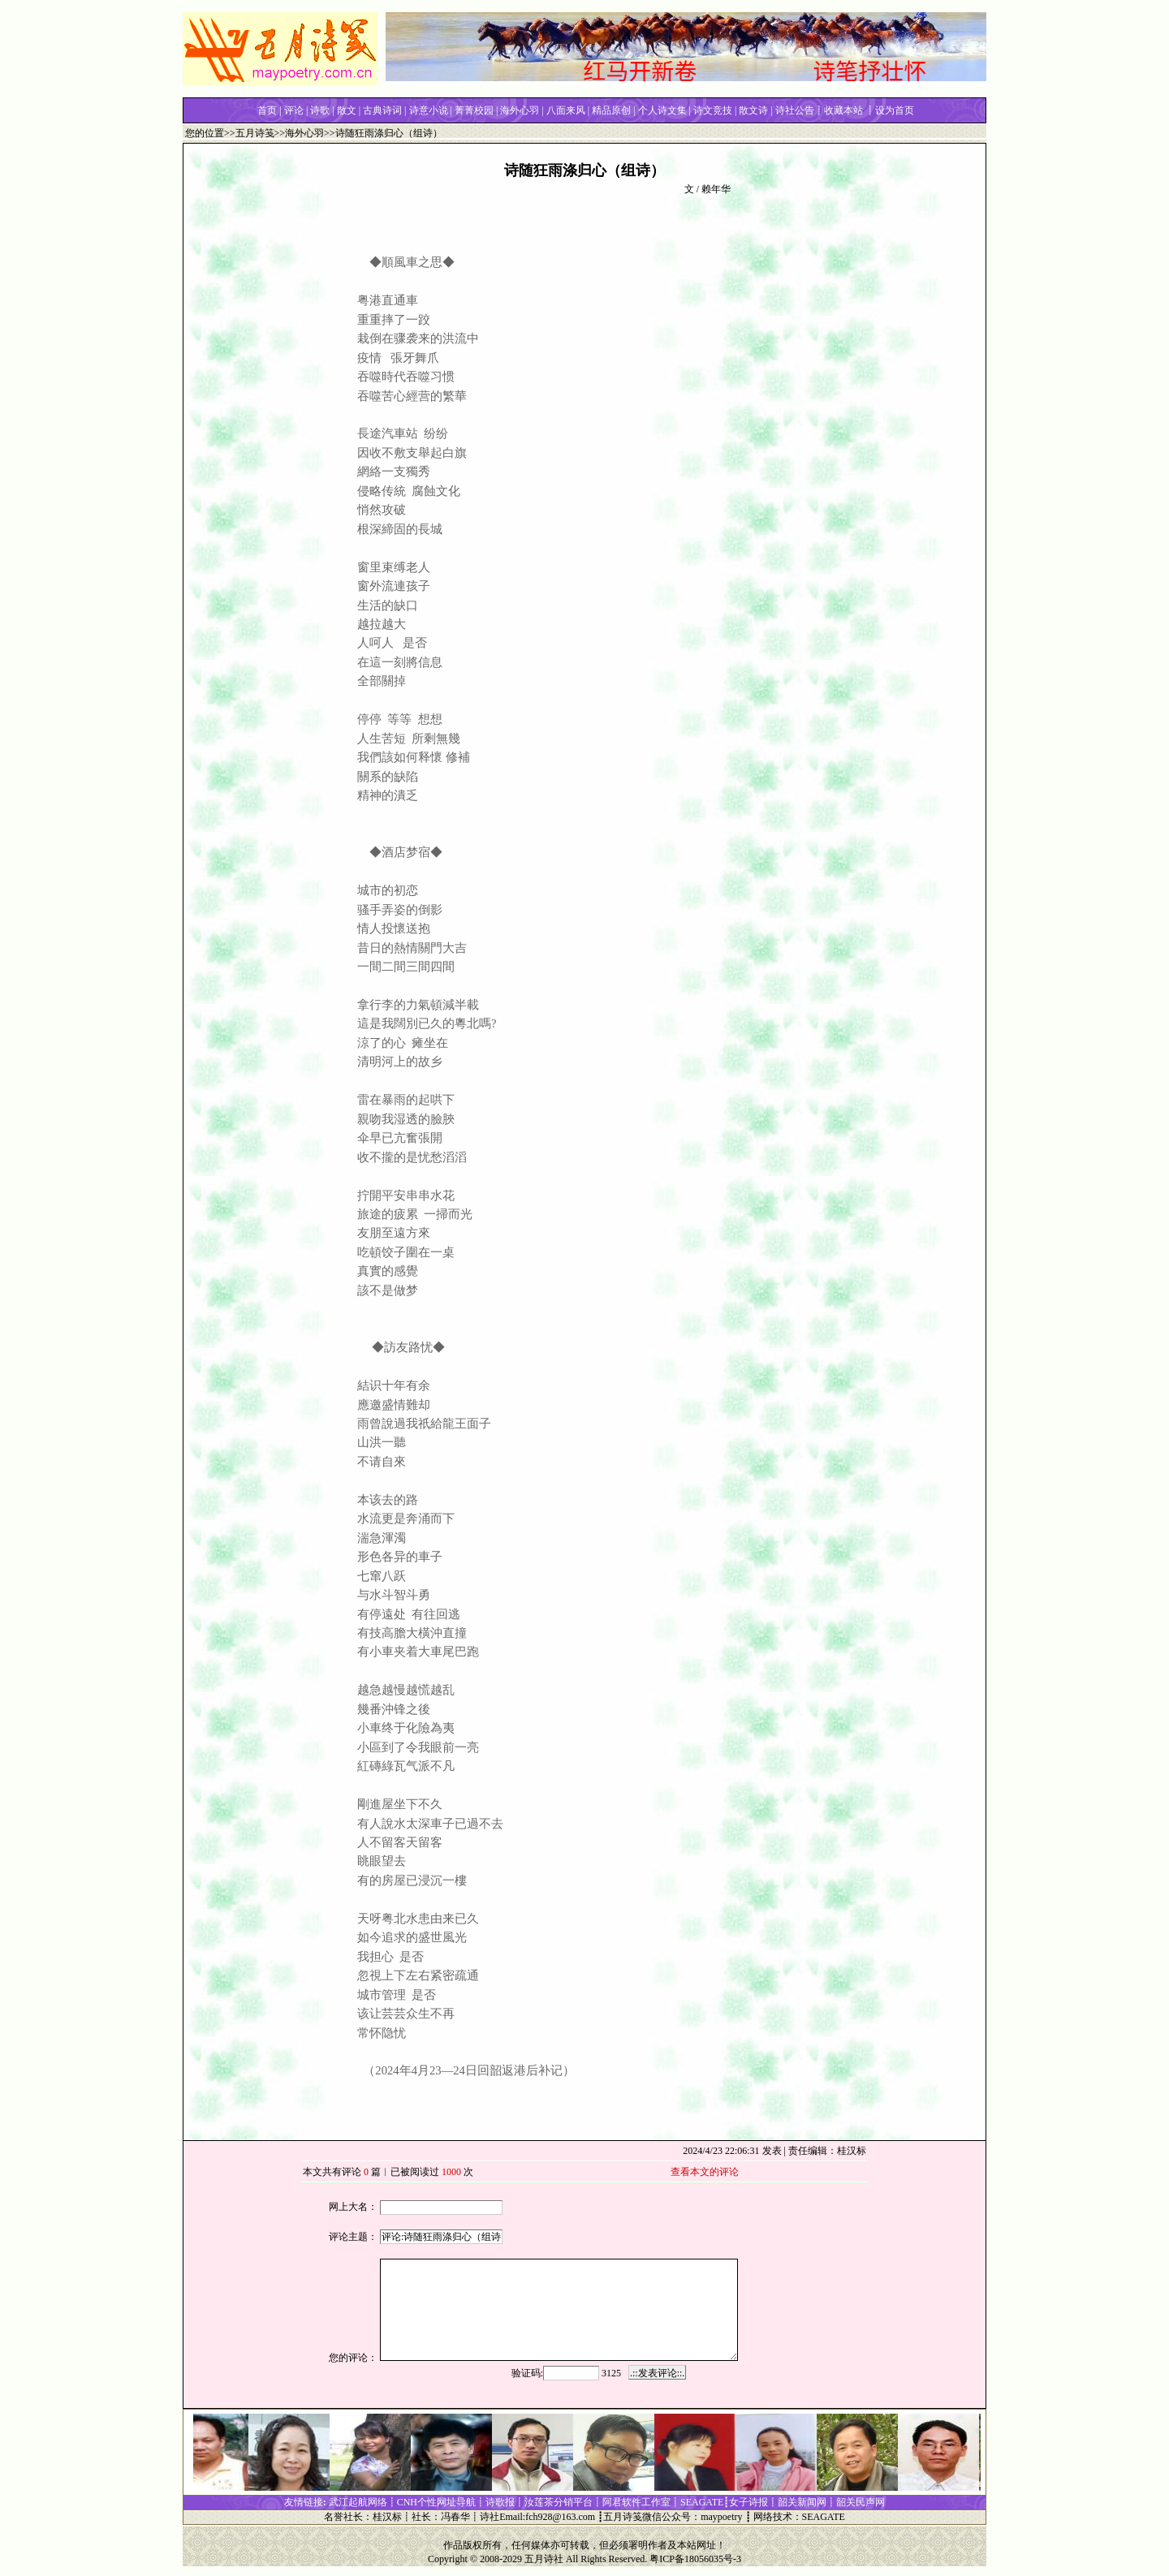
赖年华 (716, 189)
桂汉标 (387, 2516)
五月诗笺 (254, 133)
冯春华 (455, 2516)
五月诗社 (543, 2559)
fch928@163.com (560, 2516)
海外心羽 (304, 133)
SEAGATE (823, 2516)
